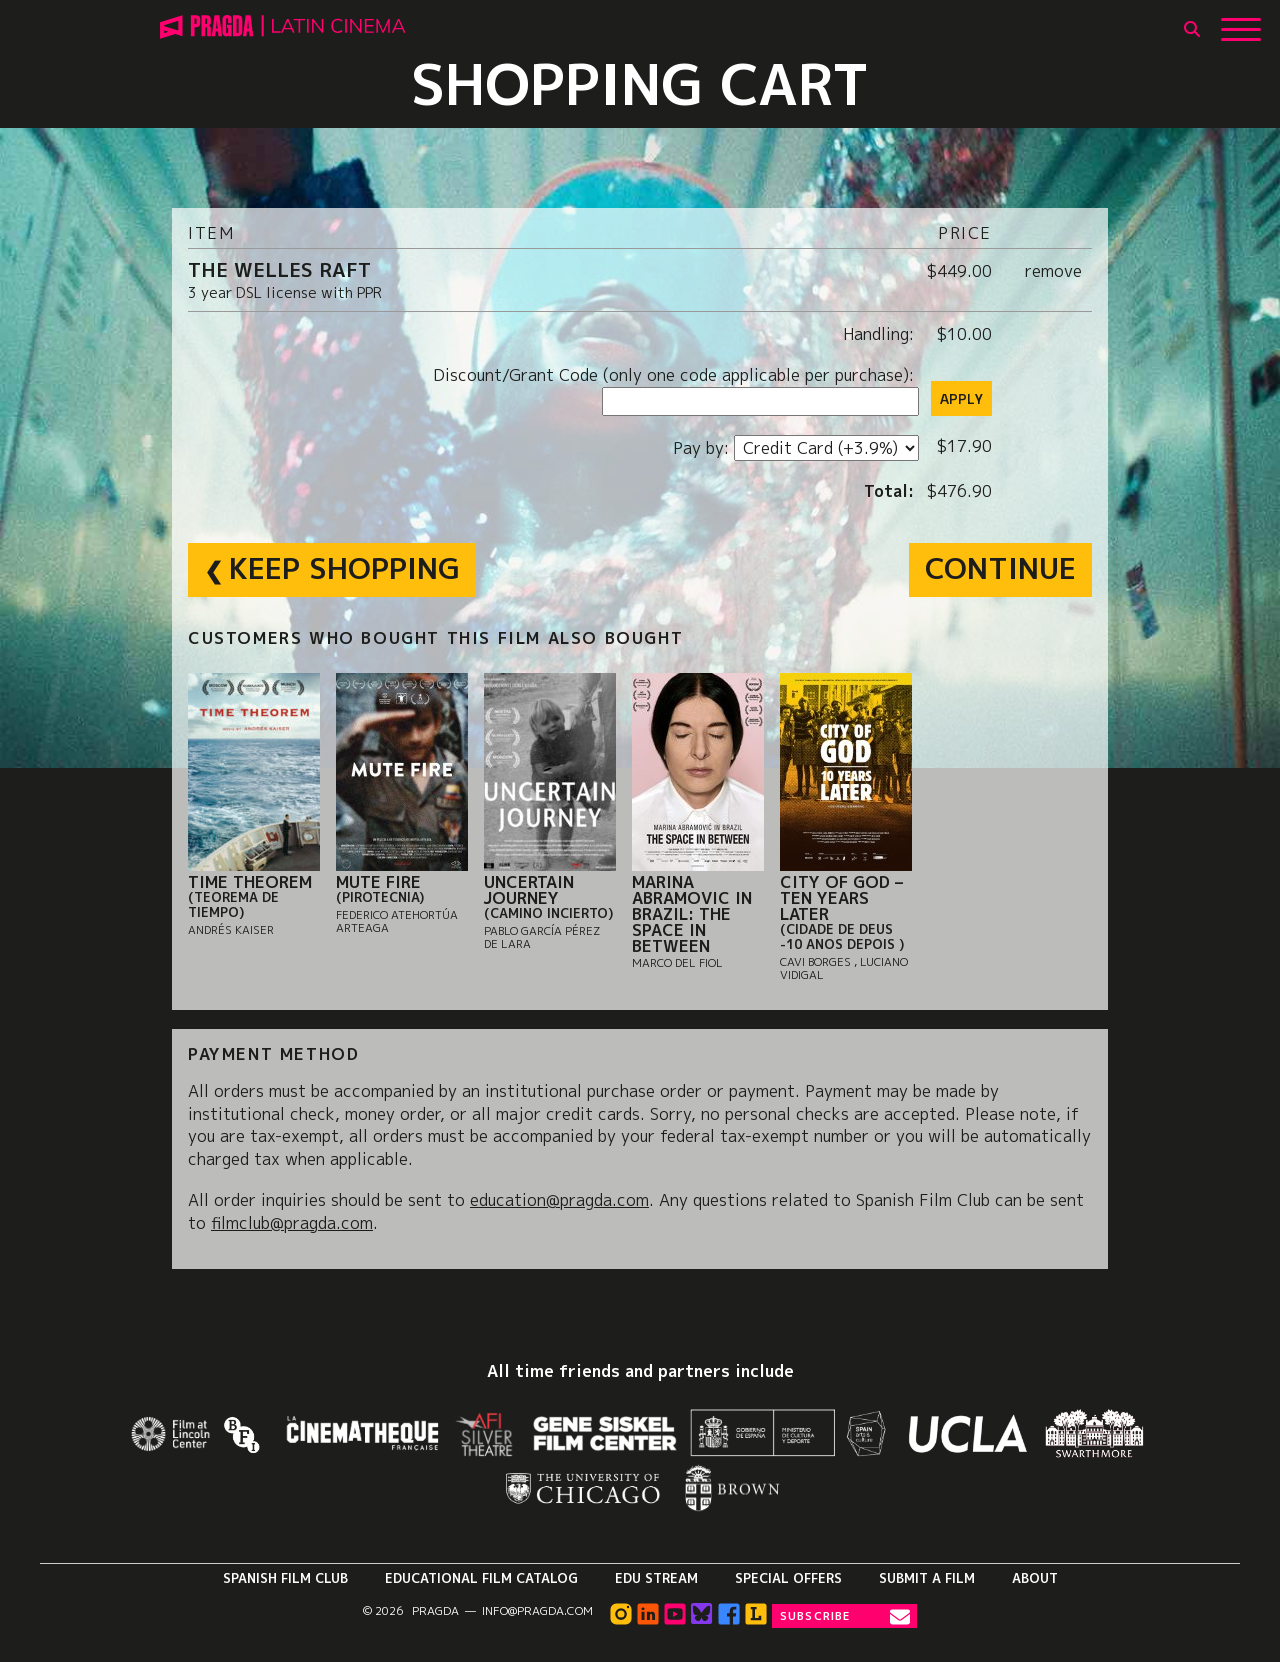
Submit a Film (927, 1578)
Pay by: (703, 448)
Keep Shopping (344, 568)
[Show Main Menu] (1241, 22)
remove (1053, 271)
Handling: (881, 334)
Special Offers (788, 1578)
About (1035, 1578)
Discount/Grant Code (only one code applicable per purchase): (676, 375)
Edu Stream (656, 1578)
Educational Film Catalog (481, 1578)
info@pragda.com (537, 1611)
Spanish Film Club (285, 1578)
